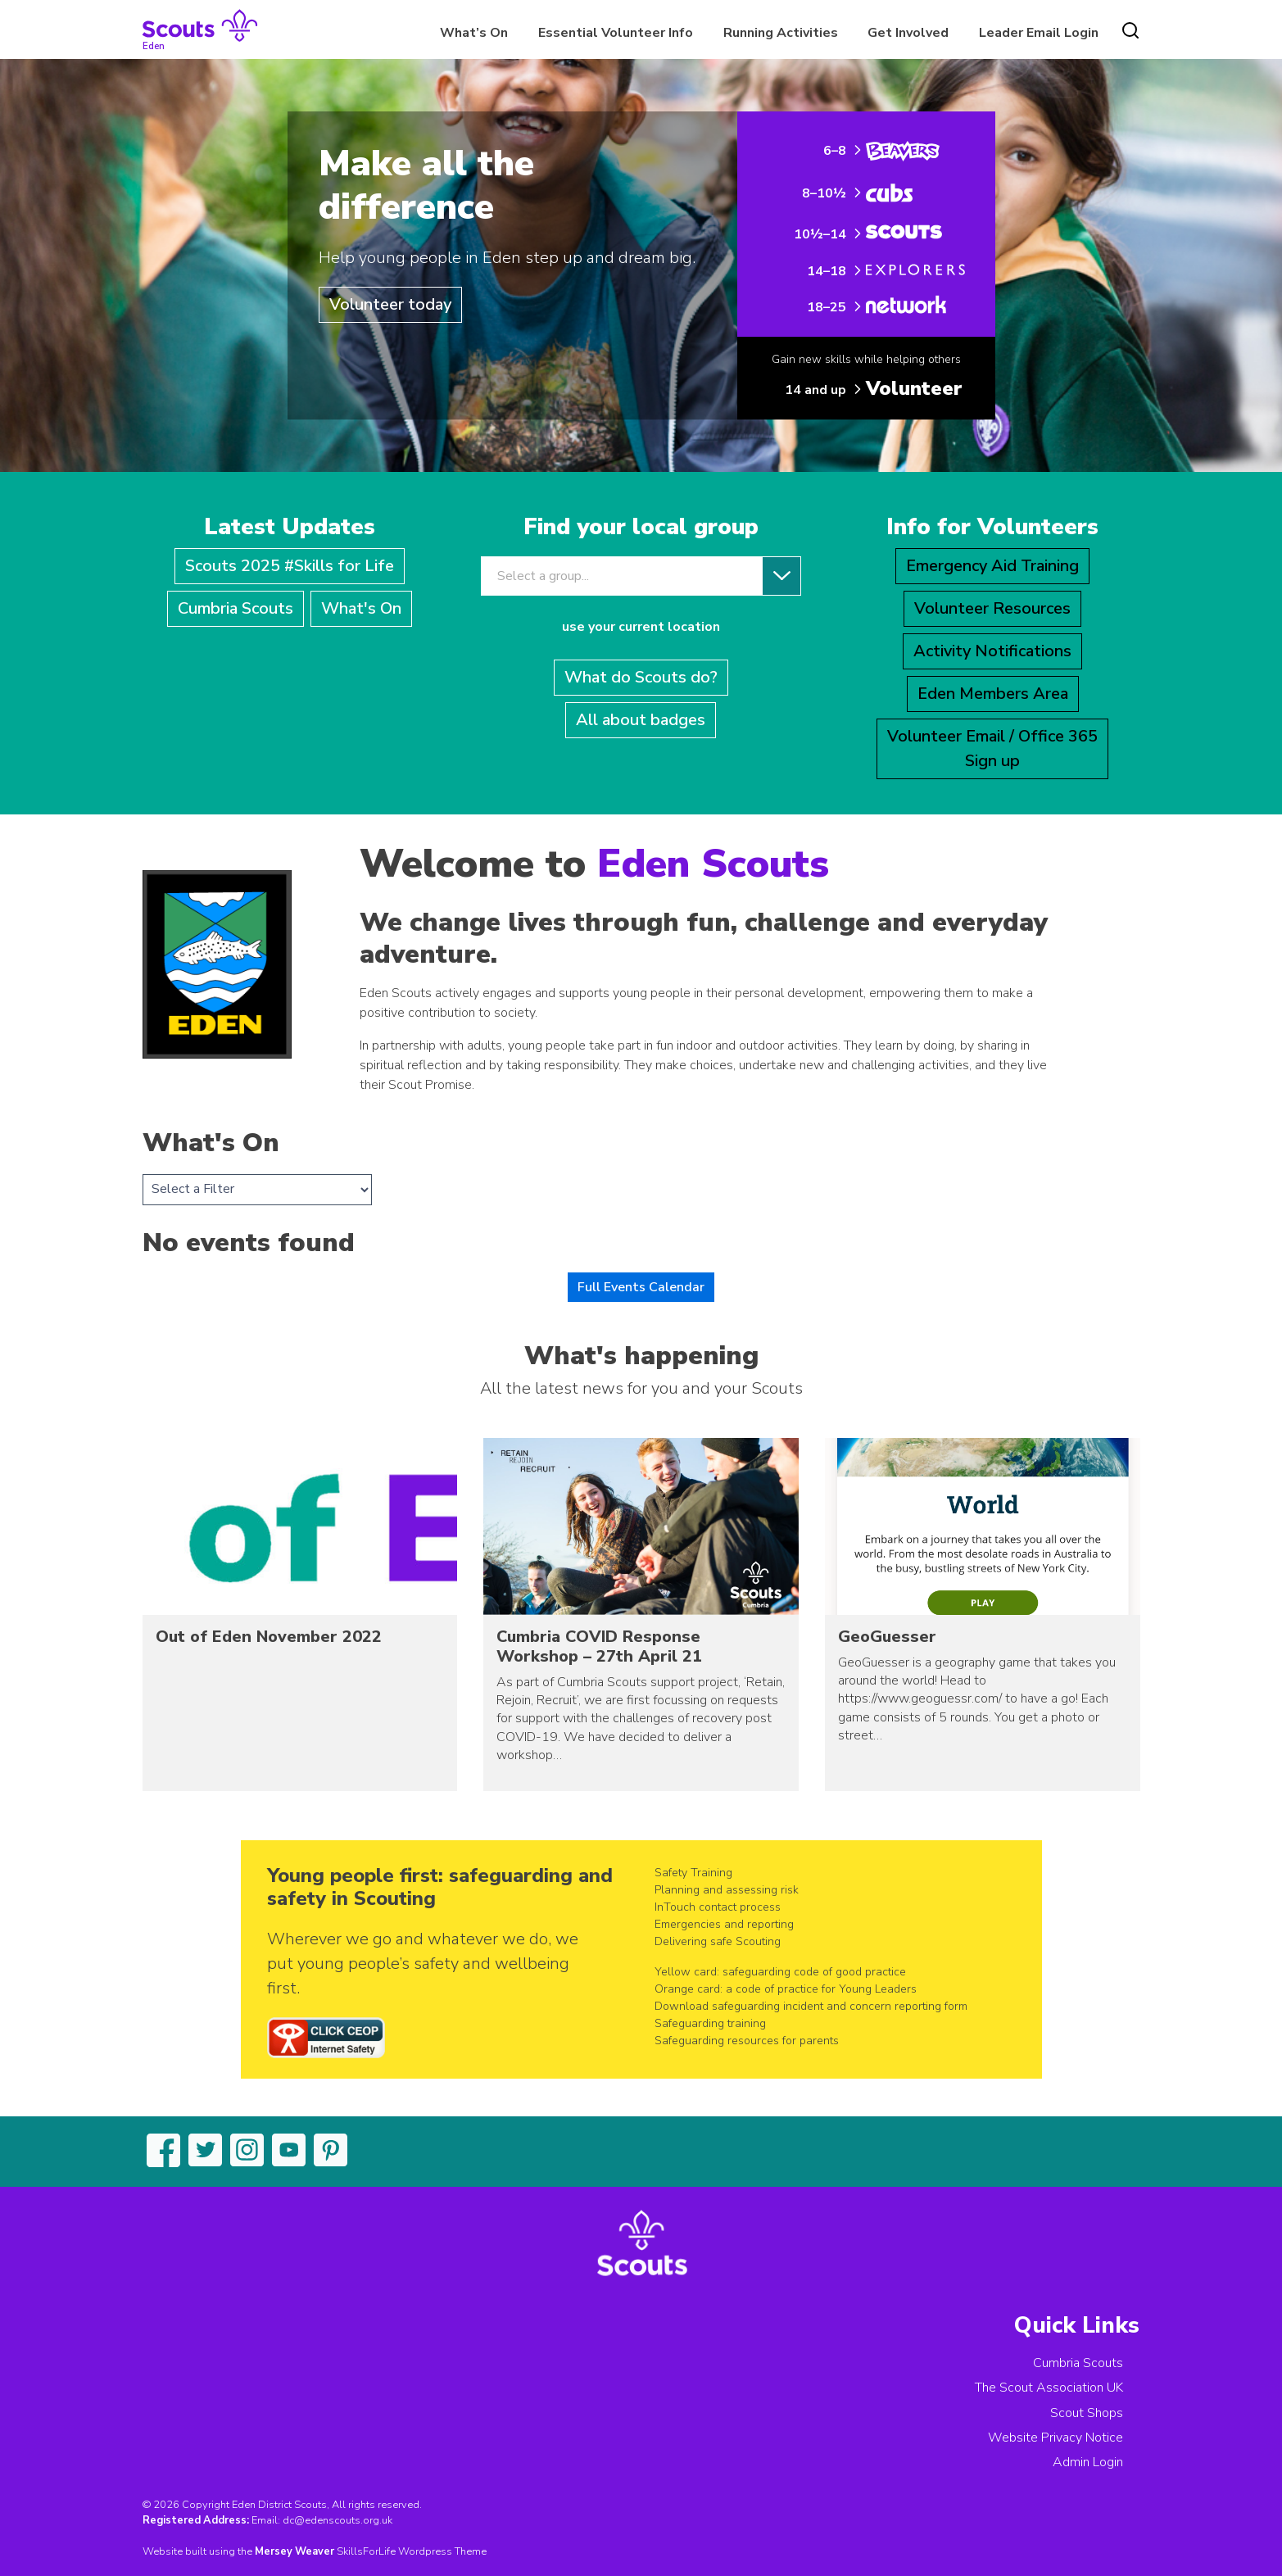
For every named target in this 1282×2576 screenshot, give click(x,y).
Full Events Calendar (641, 1287)
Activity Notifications (992, 651)
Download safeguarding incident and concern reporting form (811, 2006)
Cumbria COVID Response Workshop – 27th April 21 (599, 1646)
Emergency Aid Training (992, 566)
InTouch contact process (718, 1907)
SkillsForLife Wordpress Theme (412, 2551)
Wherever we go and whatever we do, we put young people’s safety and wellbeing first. (422, 1963)
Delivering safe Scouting (718, 1941)
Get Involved (908, 33)
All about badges (640, 720)
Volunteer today (390, 304)
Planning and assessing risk (727, 1890)
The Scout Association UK (1049, 2388)
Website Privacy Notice (1055, 2438)
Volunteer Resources (992, 608)
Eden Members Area (992, 694)
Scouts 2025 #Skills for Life (289, 566)
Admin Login (1088, 2462)
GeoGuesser (887, 1637)
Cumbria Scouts (235, 608)
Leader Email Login (1039, 33)
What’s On (474, 33)
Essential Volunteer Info (615, 33)
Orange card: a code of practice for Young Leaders (786, 1989)
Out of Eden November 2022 (269, 1637)
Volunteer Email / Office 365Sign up (992, 748)
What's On (361, 608)
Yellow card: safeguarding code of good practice (780, 1972)
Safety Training (693, 1872)
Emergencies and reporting (724, 1924)
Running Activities (780, 33)
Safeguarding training (710, 2023)
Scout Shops (1086, 2413)
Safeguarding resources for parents (747, 2040)
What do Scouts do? (641, 677)
